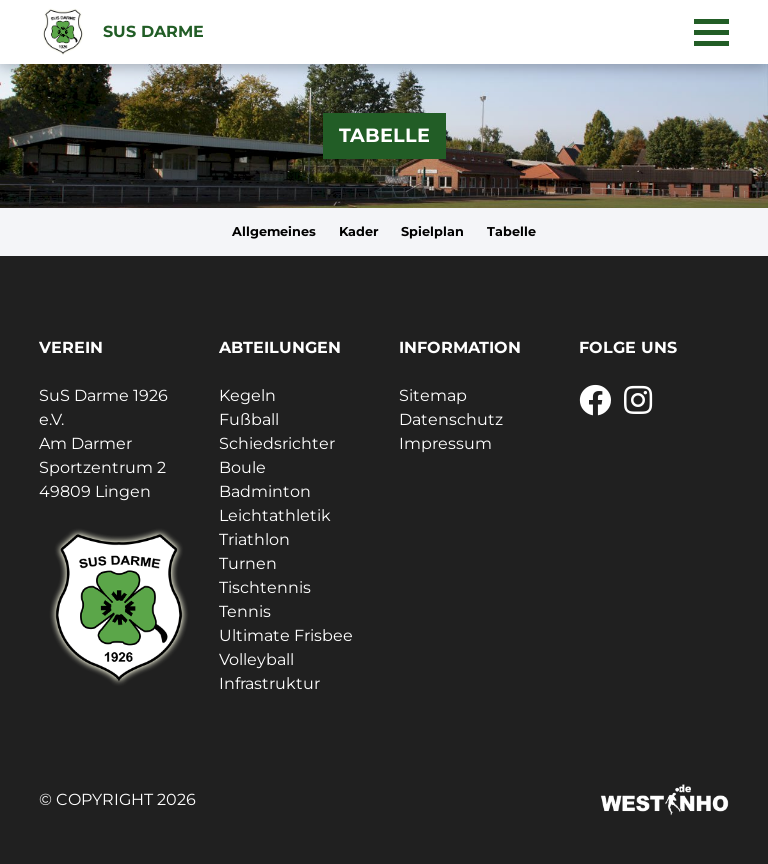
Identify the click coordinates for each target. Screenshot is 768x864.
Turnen (248, 563)
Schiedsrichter (277, 443)
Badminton (265, 491)
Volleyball (256, 659)
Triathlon (254, 539)
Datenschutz (451, 419)
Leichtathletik (275, 515)
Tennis (245, 611)
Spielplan (432, 231)
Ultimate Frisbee (286, 635)
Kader (359, 231)
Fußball (249, 419)
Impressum (445, 443)
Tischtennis (265, 587)
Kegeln (247, 395)
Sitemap (433, 395)
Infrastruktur (269, 683)
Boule (242, 467)
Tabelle (511, 231)
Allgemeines (274, 231)
